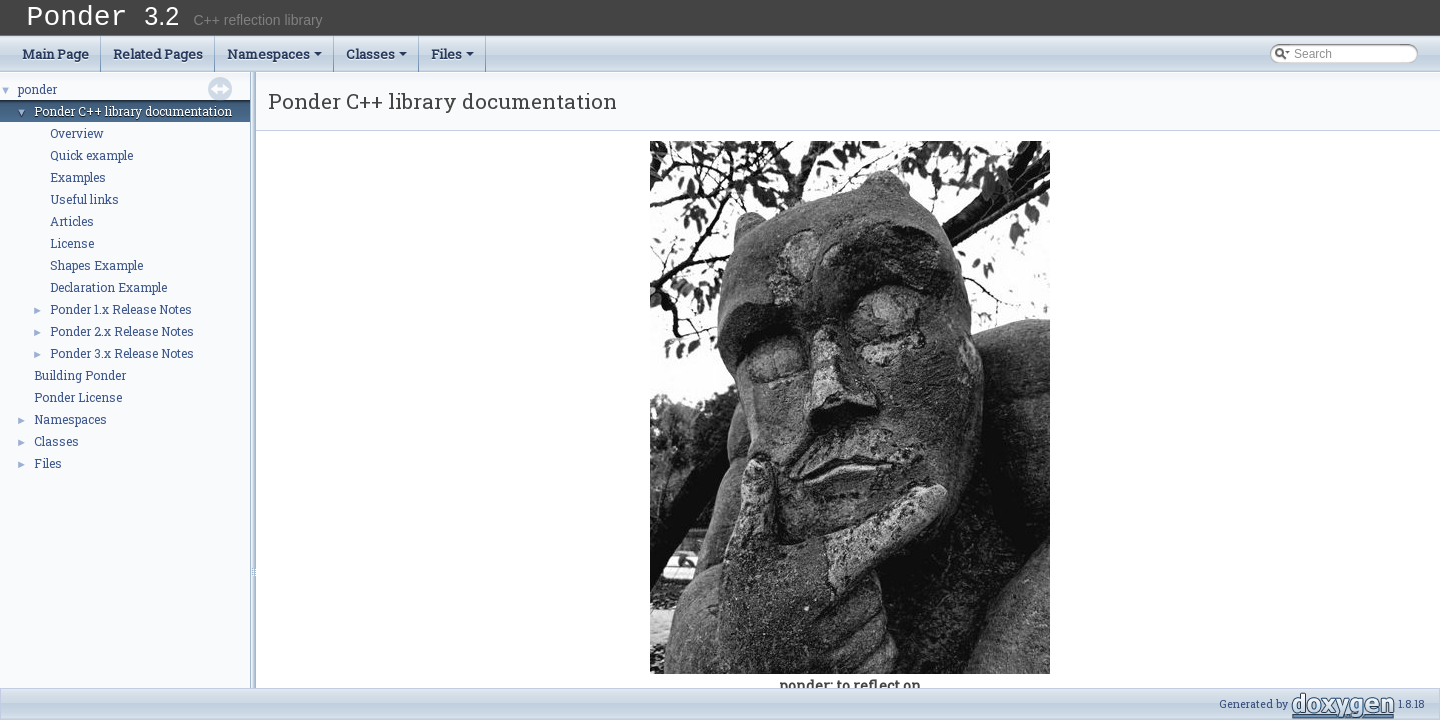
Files (452, 61)
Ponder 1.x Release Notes (121, 316)
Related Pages (158, 61)
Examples (78, 184)
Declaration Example (108, 294)
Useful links (84, 206)
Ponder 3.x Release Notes (122, 360)
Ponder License (78, 404)
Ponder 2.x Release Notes (122, 338)
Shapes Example (96, 272)
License (72, 250)
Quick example (91, 162)
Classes (376, 61)
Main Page (55, 61)
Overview (77, 140)
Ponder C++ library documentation (133, 118)
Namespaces (274, 61)
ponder (37, 96)
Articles (72, 228)
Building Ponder (80, 382)
